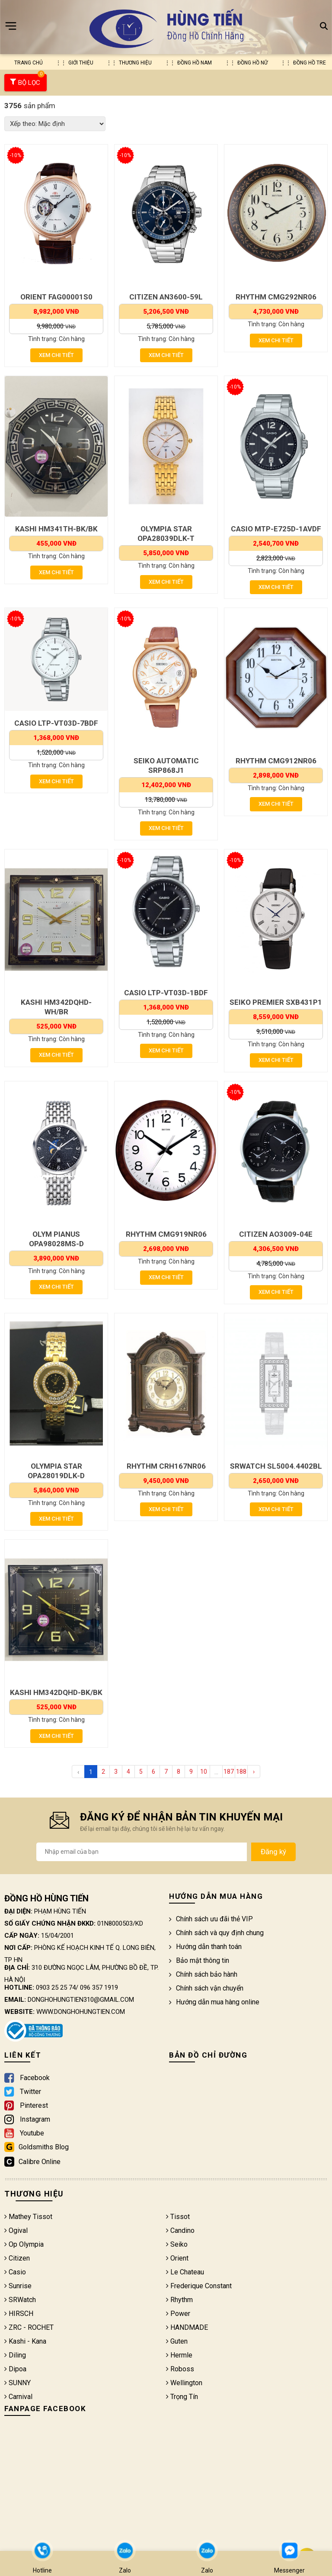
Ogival (16, 2230)
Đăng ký (273, 1851)
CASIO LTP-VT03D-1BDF (166, 992)
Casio (15, 2272)
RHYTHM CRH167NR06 (166, 1466)
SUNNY (17, 2383)
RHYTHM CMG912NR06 (276, 760)
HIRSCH (18, 2313)
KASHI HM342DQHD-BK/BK (56, 1692)
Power (178, 2313)
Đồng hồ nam (194, 63)
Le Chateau (185, 2272)
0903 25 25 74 (56, 1987)
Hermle (179, 2355)
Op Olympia (24, 2244)
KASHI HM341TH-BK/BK (56, 528)
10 (203, 1771)
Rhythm (179, 2300)
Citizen (17, 2258)
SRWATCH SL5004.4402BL (276, 1466)
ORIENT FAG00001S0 (56, 297)
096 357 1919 (99, 1987)
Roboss (180, 2369)
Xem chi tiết (56, 355)
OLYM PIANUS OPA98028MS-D (56, 1239)
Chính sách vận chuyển (206, 1988)
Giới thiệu (80, 63)
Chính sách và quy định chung (216, 1933)
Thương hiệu (135, 63)
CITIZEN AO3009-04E (276, 1234)
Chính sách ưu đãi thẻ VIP (211, 1919)
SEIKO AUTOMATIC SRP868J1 (166, 765)
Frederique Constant (199, 2286)
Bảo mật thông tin (199, 1960)
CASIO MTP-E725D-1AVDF (276, 528)
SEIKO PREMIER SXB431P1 (276, 1002)
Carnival (18, 2397)
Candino (180, 2230)
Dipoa (15, 2369)
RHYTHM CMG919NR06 (166, 1234)
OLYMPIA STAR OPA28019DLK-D (56, 1471)
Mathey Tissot (28, 2217)
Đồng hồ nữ (252, 63)
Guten (177, 2341)
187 (228, 1771)
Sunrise (18, 2286)
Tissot (178, 2217)
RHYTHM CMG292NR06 (276, 297)
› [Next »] (254, 1771)
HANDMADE (187, 2327)
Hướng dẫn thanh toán (205, 1946)
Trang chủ (28, 63)
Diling (15, 2355)
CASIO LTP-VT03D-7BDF (56, 723)
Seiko (177, 2244)
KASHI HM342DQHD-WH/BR (56, 1007)
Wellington (184, 2383)
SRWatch (20, 2300)
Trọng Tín (182, 2397)
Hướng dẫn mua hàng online (214, 2002)
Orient (177, 2258)
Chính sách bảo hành (203, 1974)
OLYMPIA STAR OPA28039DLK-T (166, 533)
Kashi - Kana (25, 2341)
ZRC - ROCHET (29, 2327)
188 (241, 1771)
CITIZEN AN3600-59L (166, 297)
